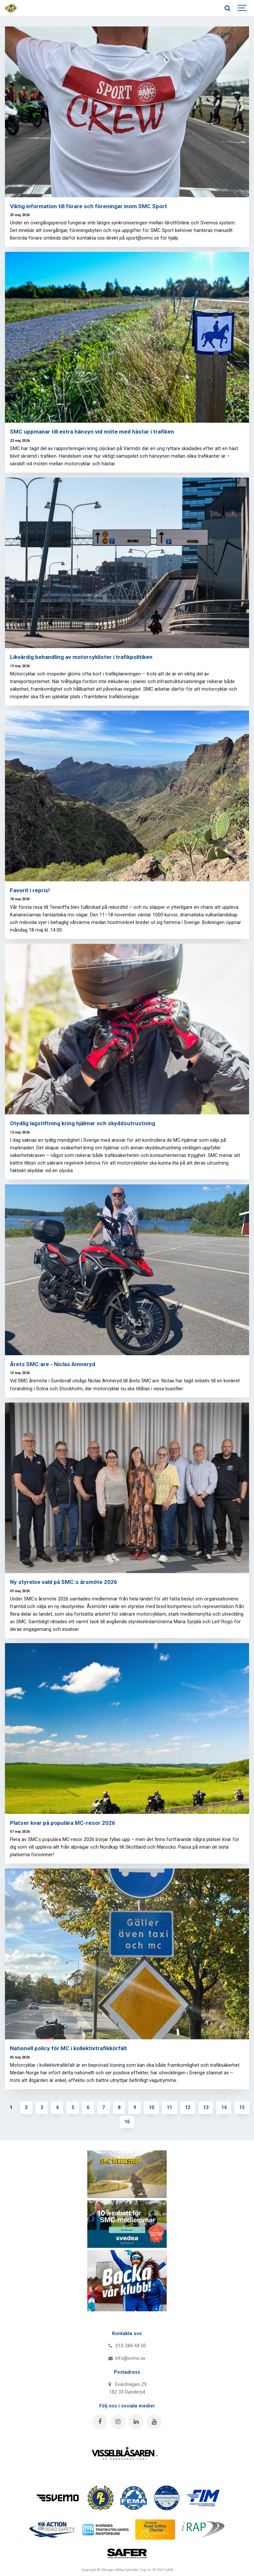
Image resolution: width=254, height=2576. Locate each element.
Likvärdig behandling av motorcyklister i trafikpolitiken (81, 657)
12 (187, 2107)
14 (224, 2107)
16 (127, 2122)
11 (169, 2107)
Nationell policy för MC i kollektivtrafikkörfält (68, 2048)
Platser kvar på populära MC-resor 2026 (62, 1823)
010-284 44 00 (127, 2346)
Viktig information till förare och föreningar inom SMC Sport (88, 206)
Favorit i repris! (30, 890)
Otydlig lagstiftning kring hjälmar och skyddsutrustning (82, 1123)
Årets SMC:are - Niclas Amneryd (52, 1364)
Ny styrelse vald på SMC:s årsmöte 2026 (63, 1582)
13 (205, 2107)
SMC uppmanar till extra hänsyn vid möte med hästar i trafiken (92, 431)
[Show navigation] (242, 8)
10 (151, 2107)
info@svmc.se (127, 2358)
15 (241, 2107)
